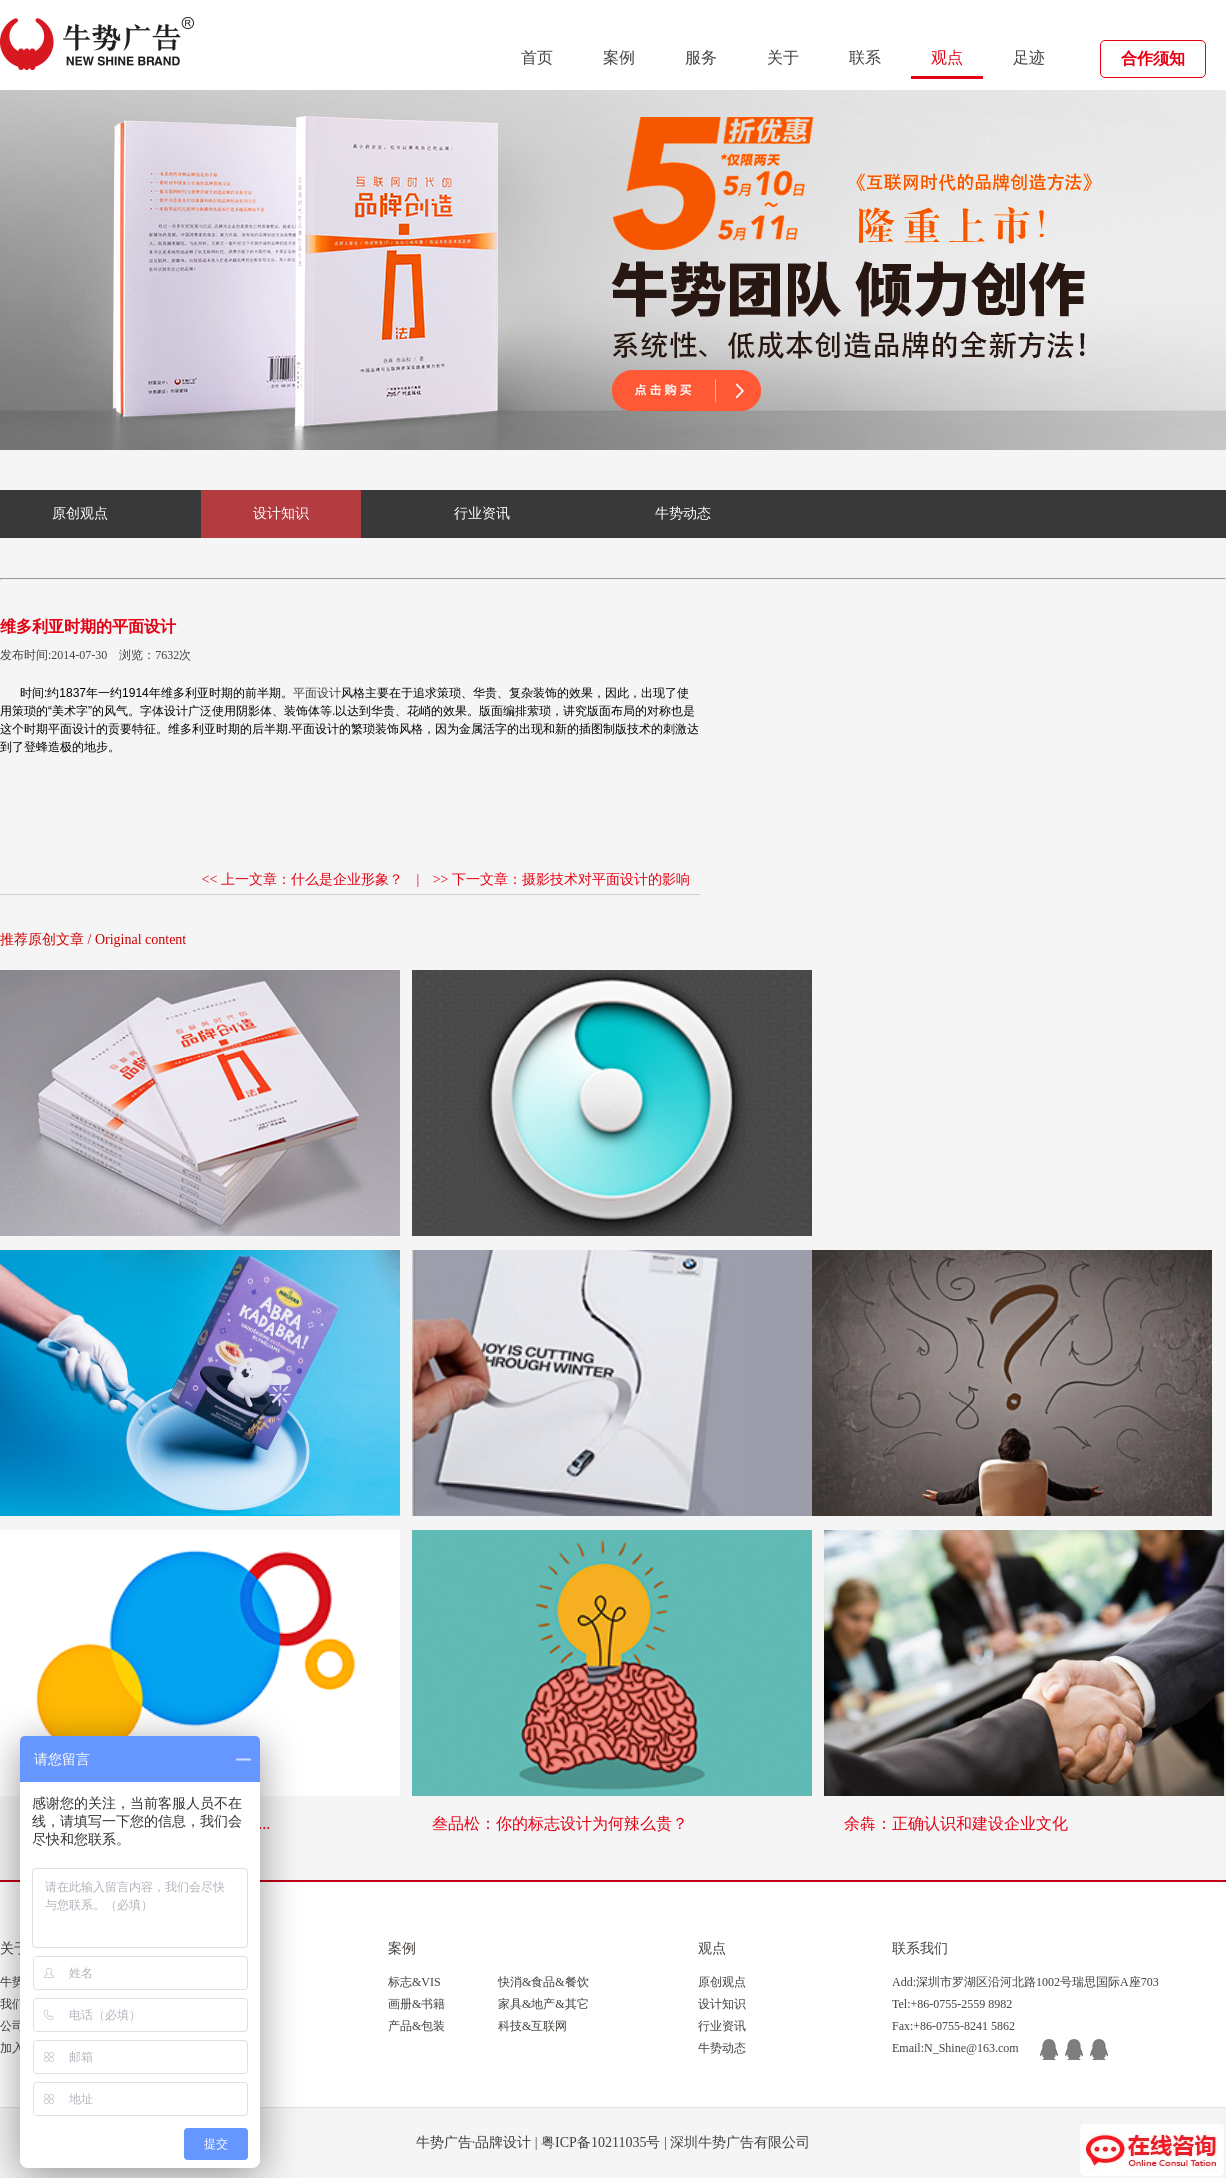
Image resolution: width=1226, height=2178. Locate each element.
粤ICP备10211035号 (600, 2142)
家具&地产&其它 (543, 2004)
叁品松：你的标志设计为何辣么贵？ (560, 1823)
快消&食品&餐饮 (543, 1982)
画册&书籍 (416, 2004)
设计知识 (281, 513)
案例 (619, 57)
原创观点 (80, 513)
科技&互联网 (532, 2026)
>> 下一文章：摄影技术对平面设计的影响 (561, 879)
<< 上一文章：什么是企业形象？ (302, 879)
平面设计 (317, 693)
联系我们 (920, 1948)
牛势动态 (683, 513)
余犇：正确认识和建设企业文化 (956, 1823)
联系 (865, 57)
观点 (947, 57)
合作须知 (1153, 58)
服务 (701, 57)
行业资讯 (482, 513)
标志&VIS (414, 1982)
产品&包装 (416, 2026)
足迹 (1029, 57)
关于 (783, 57)
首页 (537, 57)
